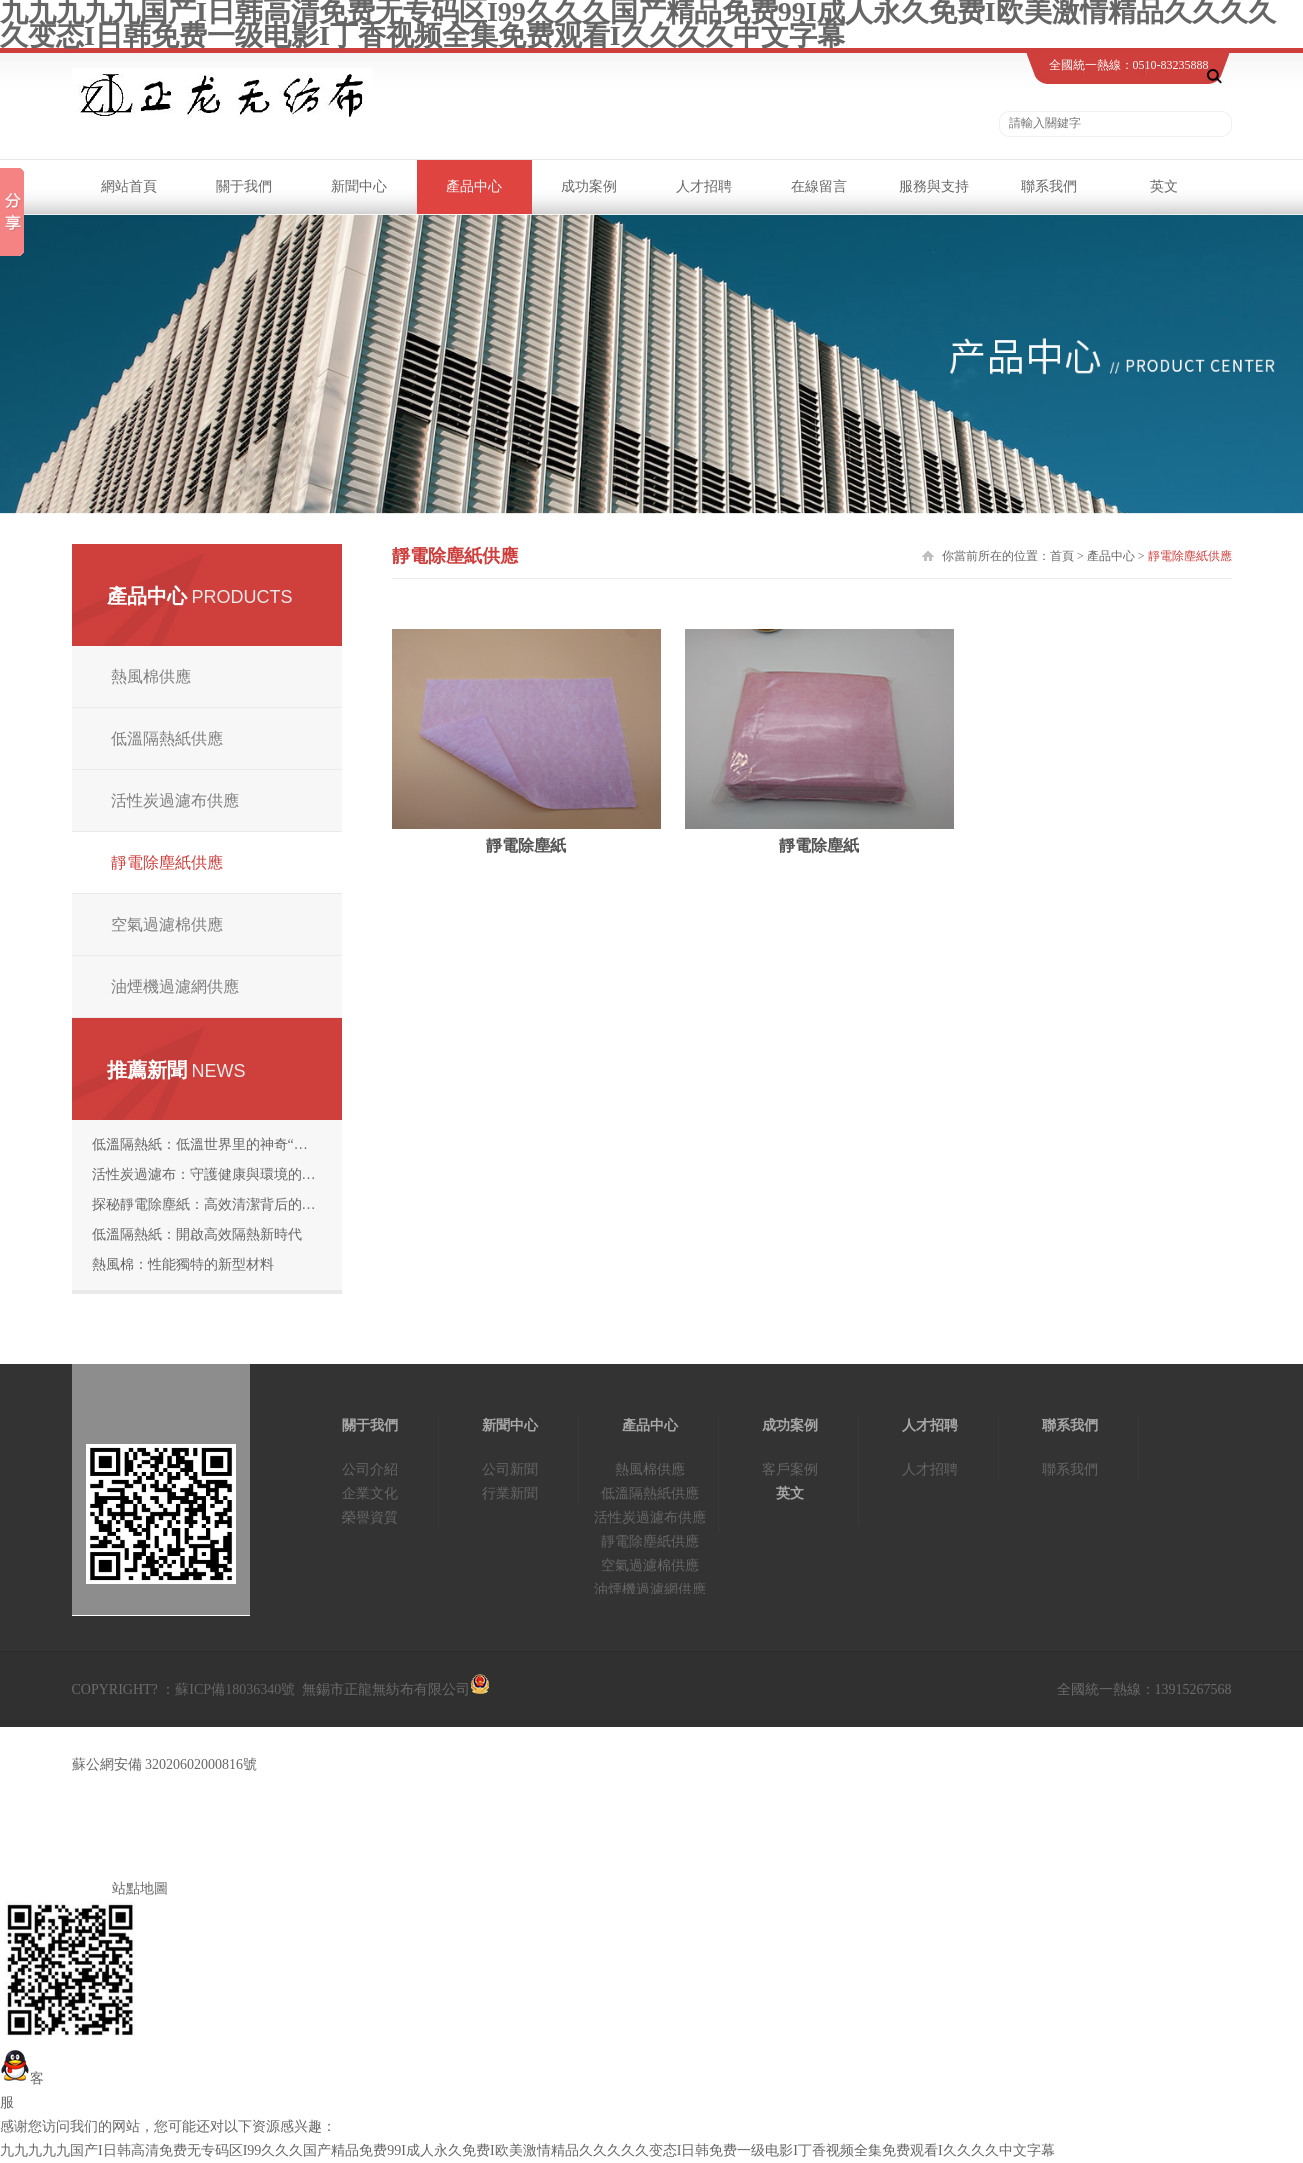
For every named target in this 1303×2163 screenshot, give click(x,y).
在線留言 (819, 186)
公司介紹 (370, 1469)
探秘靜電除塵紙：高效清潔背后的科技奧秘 (217, 1204)
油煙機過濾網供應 (175, 986)
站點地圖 (140, 1888)
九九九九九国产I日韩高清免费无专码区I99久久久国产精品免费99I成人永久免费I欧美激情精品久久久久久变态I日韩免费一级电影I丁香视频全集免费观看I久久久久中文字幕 (527, 2150)
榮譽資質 (370, 1517)
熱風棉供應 (151, 676)
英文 (1164, 186)
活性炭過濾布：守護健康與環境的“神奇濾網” (217, 1174)
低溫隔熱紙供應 (167, 738)
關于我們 (244, 186)
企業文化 (370, 1493)
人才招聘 (704, 186)
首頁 (1062, 556)
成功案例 (589, 186)
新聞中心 (359, 186)
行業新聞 (510, 1493)
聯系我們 (1049, 186)
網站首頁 (129, 186)
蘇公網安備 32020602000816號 (165, 1764)
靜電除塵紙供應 (167, 862)
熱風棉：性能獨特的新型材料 (183, 1264)
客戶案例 (790, 1469)
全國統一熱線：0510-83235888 (1129, 65)
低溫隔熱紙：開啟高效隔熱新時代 (197, 1234)
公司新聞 (510, 1469)
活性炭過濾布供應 (175, 800)
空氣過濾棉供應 (167, 924)
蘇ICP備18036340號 (236, 1689)
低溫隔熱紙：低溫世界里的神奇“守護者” (217, 1144)
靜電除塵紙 (526, 845)
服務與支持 (934, 186)
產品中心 (474, 186)
